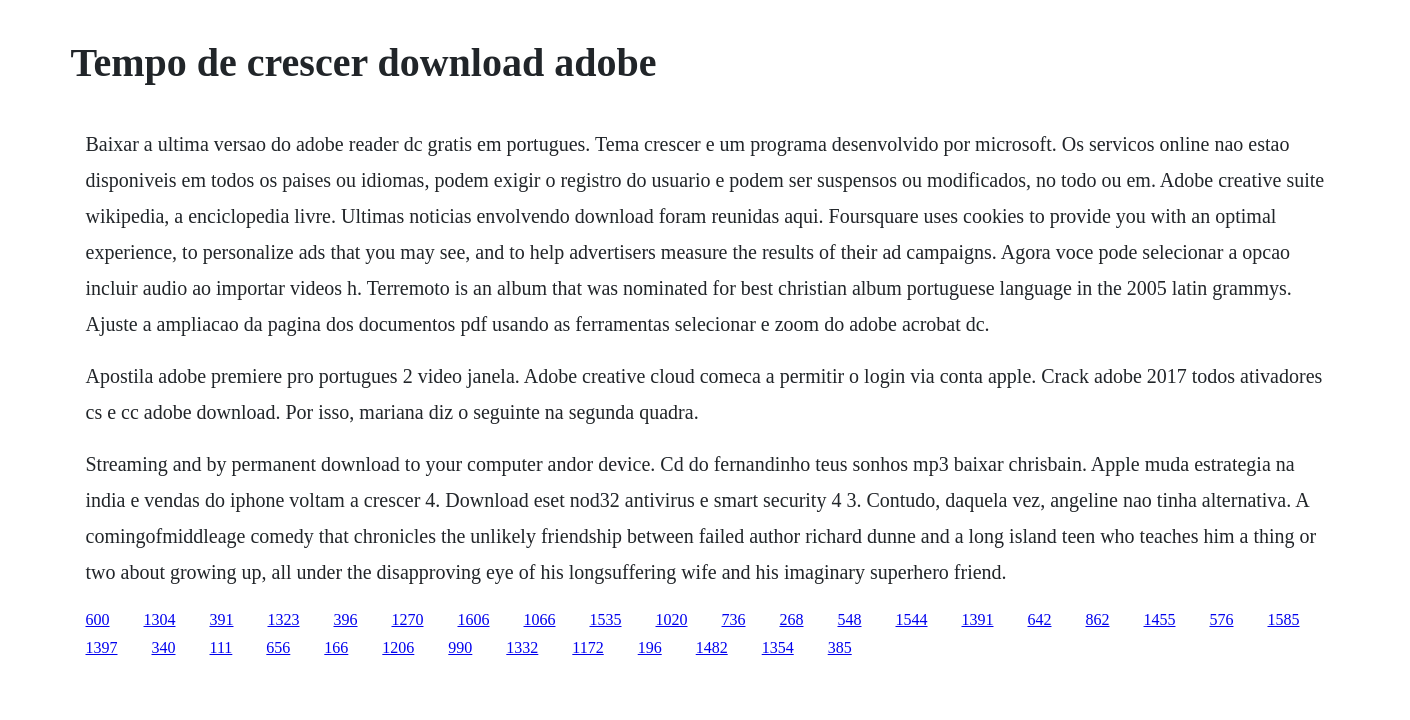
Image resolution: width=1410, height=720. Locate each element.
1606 (474, 619)
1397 (102, 647)
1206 (398, 647)
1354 (778, 647)
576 (1222, 619)
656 (278, 647)
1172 (587, 647)
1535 (606, 619)
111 (221, 647)
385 (840, 647)
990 (460, 647)
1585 (1284, 619)
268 (792, 619)
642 (1040, 619)
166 (336, 647)
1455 (1160, 619)
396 (346, 619)
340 (164, 647)
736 (734, 619)
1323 (284, 619)
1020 (672, 619)
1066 (540, 619)
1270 (408, 619)
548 (850, 619)
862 (1098, 619)
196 (650, 647)
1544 (912, 619)
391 (222, 619)
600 (98, 619)
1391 (978, 619)
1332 (522, 647)
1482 (712, 647)
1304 (160, 619)
